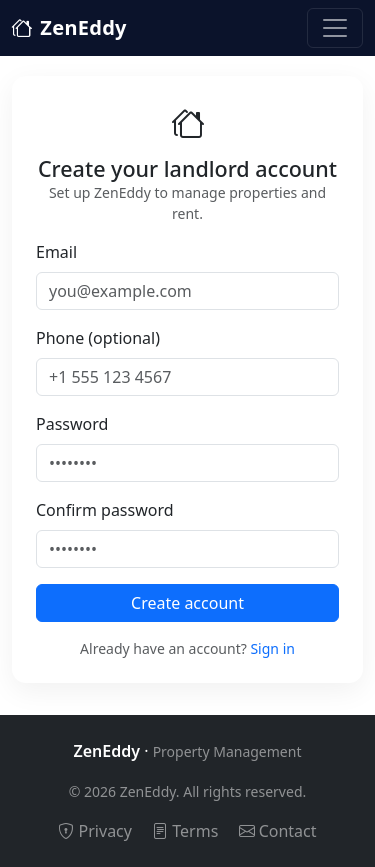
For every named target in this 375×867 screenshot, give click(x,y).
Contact (278, 831)
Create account (187, 603)
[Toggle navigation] (335, 28)
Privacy (95, 831)
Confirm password (105, 510)
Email (56, 252)
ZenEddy (69, 28)
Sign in (272, 648)
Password (72, 424)
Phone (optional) (98, 338)
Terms (185, 831)
